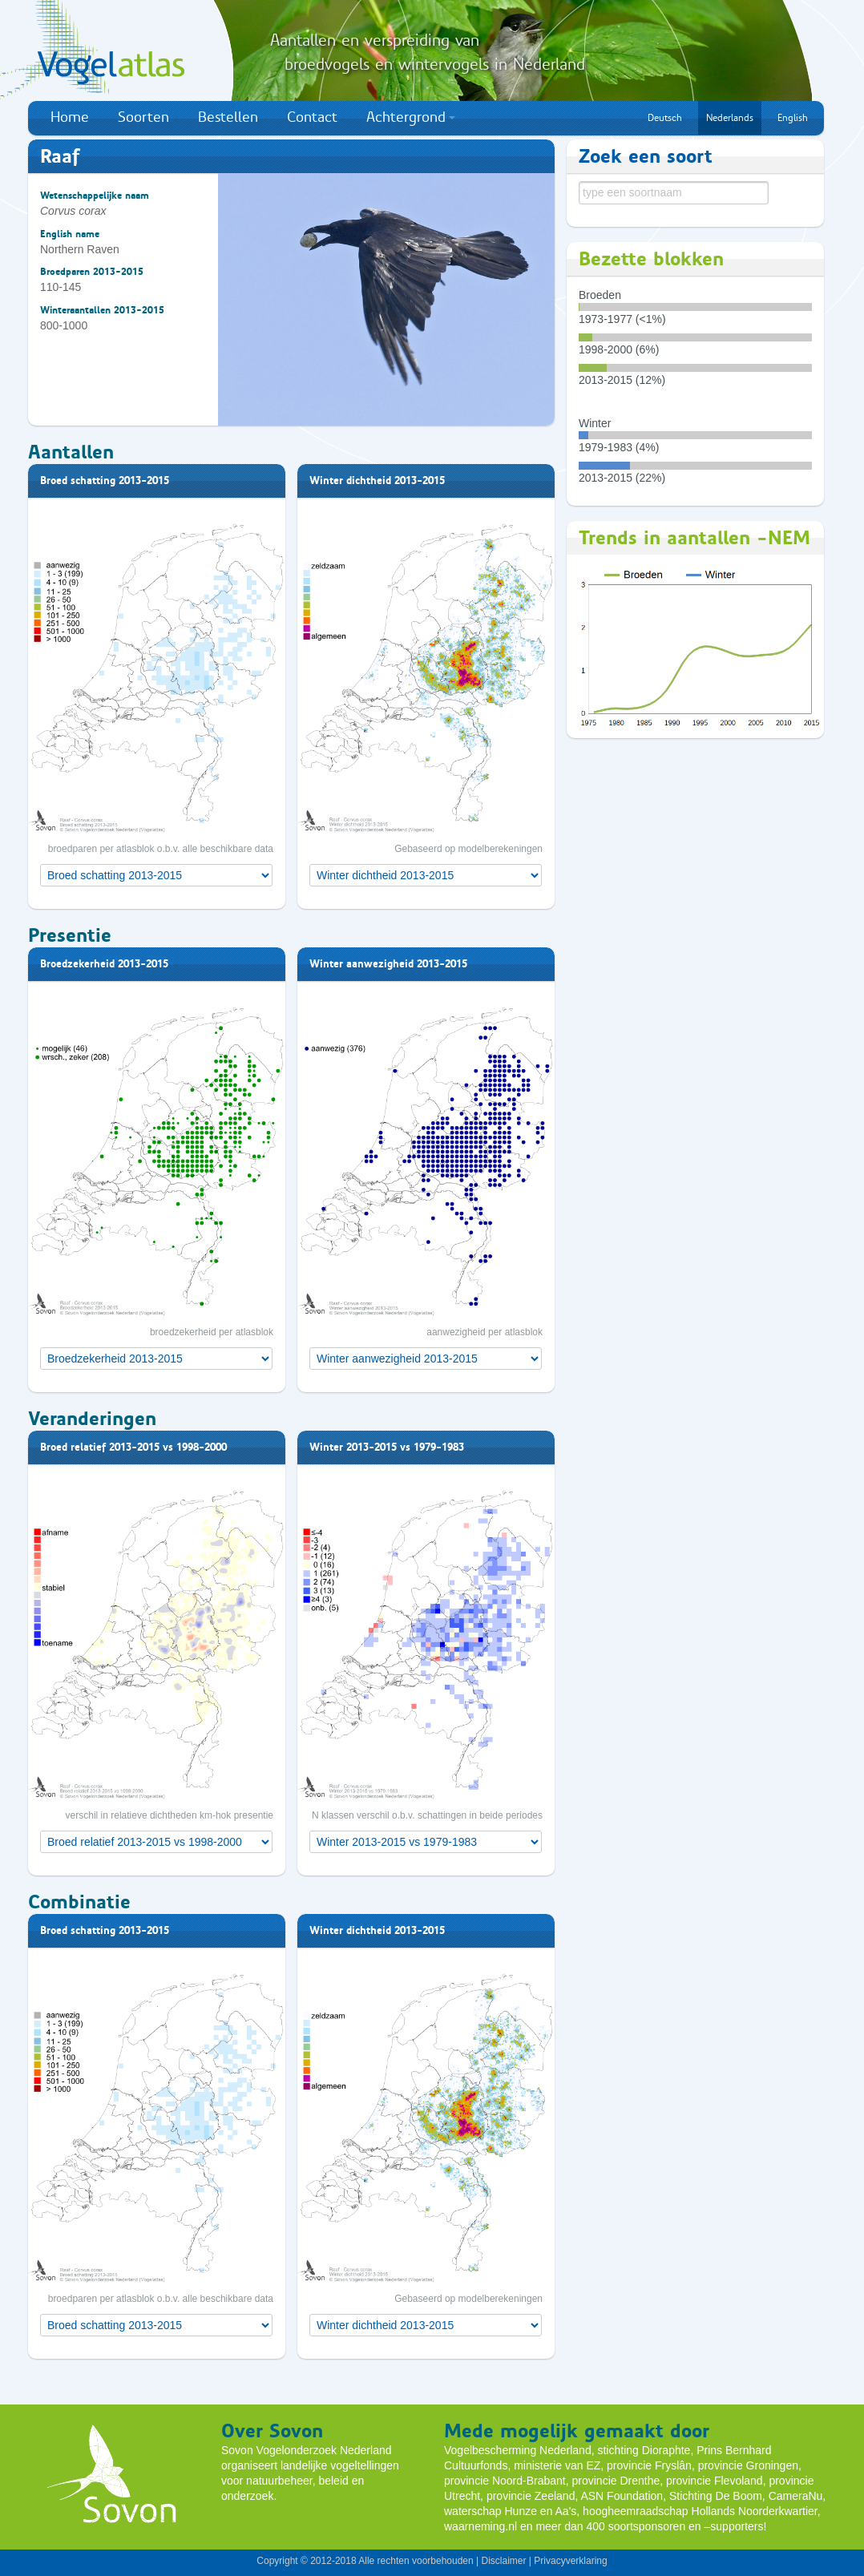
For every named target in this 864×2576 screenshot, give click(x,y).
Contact (312, 117)
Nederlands (729, 117)
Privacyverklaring (570, 2560)
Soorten (143, 117)
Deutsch (665, 117)
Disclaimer (503, 2560)
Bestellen (228, 117)
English (792, 117)
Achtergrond (410, 117)
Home (69, 117)
